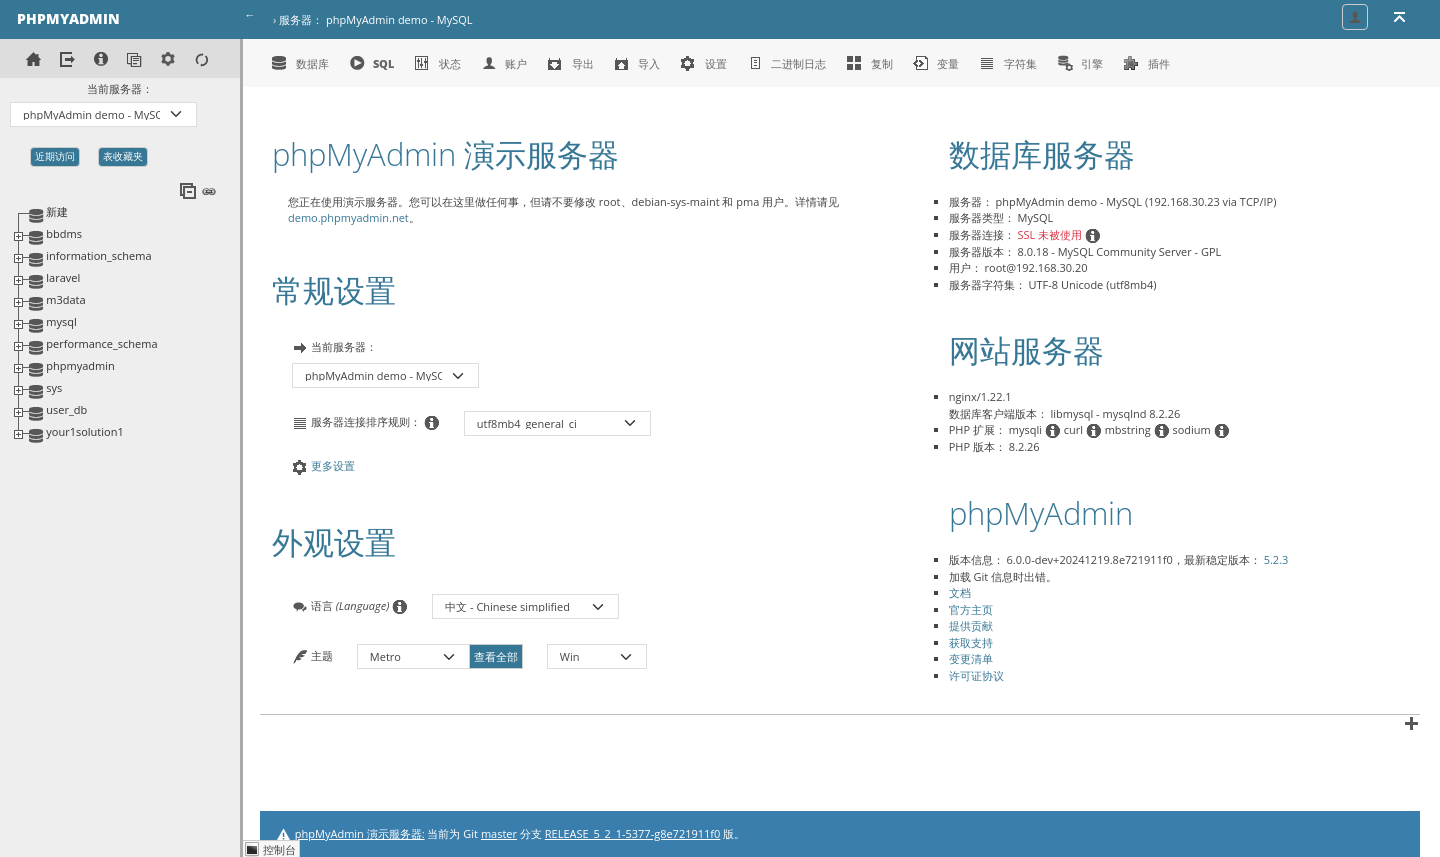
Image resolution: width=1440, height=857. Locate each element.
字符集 (1008, 63)
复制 (869, 63)
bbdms (64, 233)
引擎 (1080, 63)
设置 (703, 63)
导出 (570, 63)
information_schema (98, 255)
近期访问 (55, 156)
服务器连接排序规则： (366, 422)
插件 (1146, 63)
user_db (66, 409)
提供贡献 (971, 625)
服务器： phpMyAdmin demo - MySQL (375, 19)
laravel (63, 277)
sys (54, 387)
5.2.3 (1276, 559)
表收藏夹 (123, 156)
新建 (57, 211)
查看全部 (496, 656)
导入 (637, 63)
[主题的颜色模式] (597, 656)
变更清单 (971, 658)
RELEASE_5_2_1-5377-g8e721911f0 (633, 833)
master (499, 833)
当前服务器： (120, 88)
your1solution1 (84, 431)
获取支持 (971, 642)
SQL (372, 63)
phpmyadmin (80, 365)
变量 (936, 63)
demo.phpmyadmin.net (348, 217)
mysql (61, 321)
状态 (437, 63)
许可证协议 (976, 675)
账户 (504, 63)
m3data (65, 299)
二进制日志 (787, 63)
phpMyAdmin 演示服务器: (360, 833)
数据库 (300, 63)
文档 (960, 592)
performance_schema (101, 343)
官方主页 (971, 609)
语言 (350, 606)
